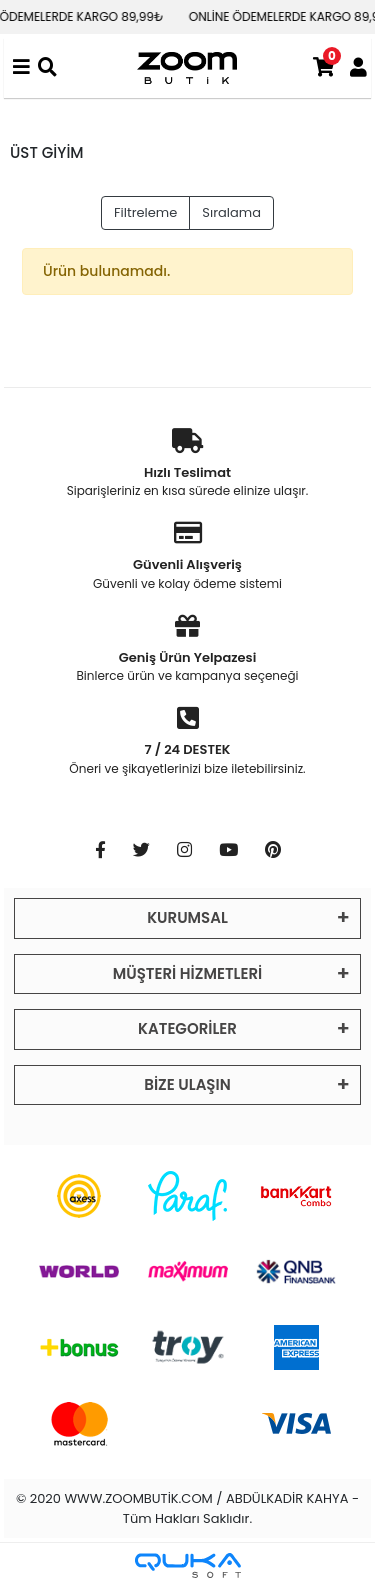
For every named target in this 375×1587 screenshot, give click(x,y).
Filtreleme (145, 212)
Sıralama (231, 212)
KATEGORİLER (187, 1028)
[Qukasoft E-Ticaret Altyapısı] (188, 1565)
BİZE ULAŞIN (187, 1084)
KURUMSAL (187, 917)
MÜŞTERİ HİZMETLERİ (187, 973)
